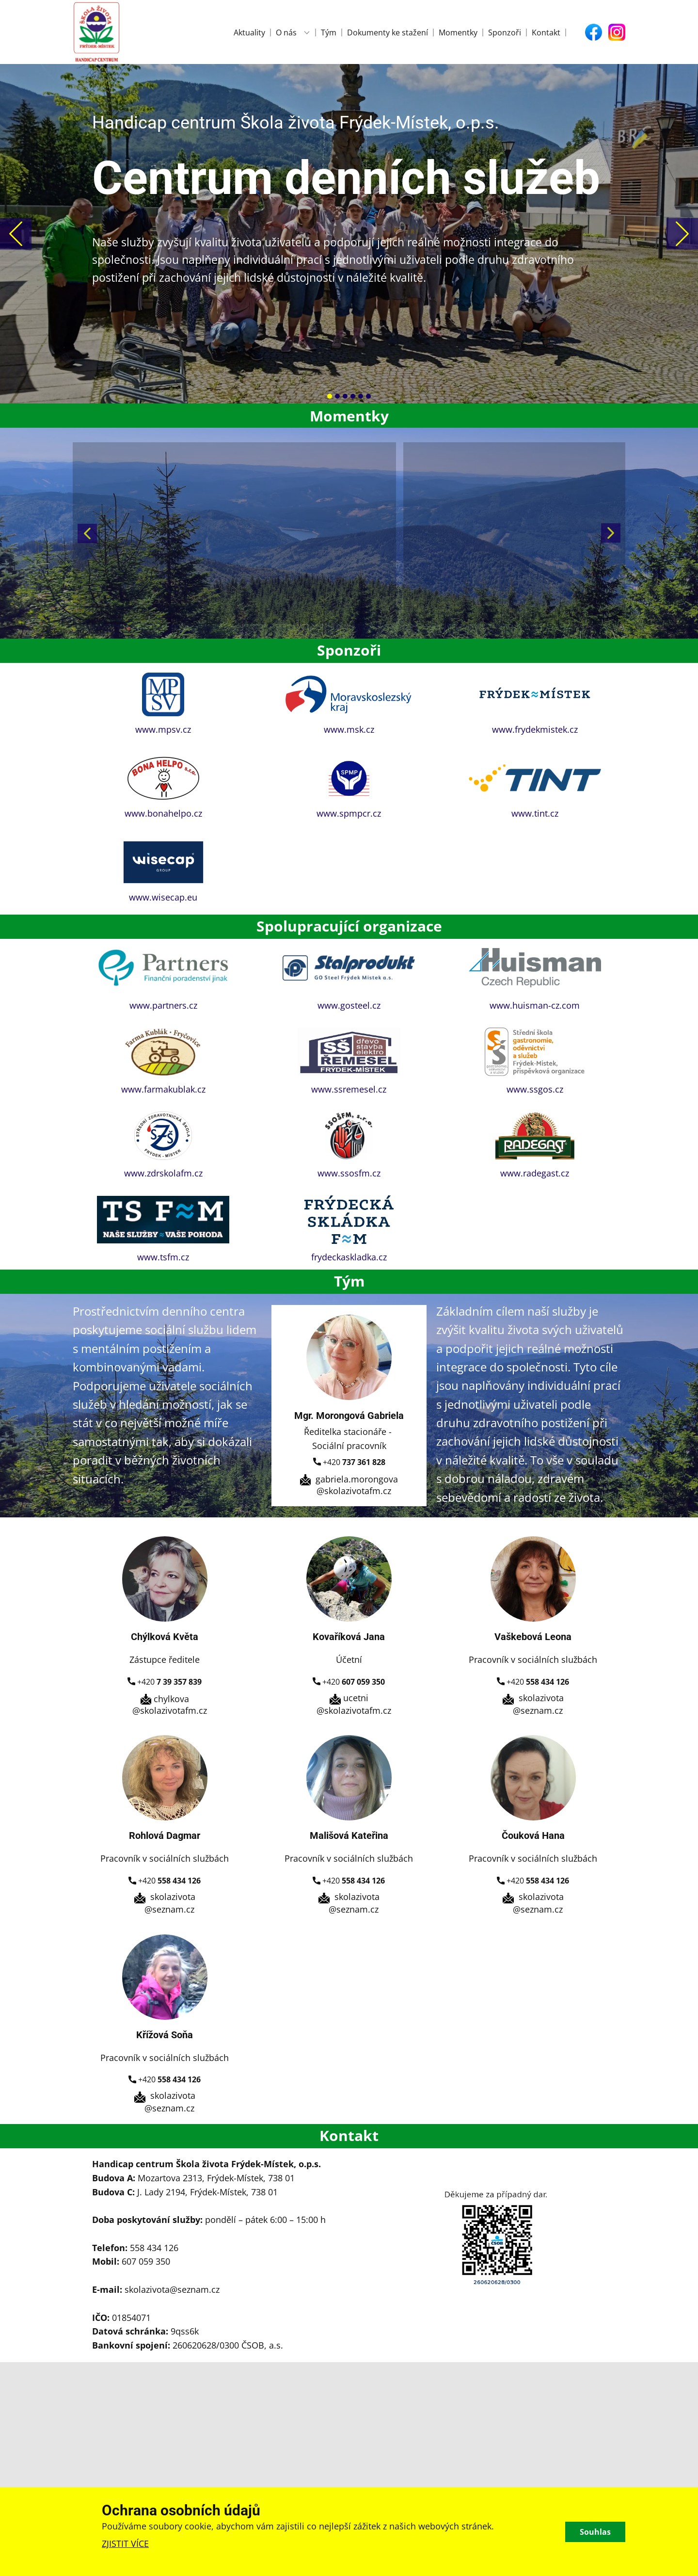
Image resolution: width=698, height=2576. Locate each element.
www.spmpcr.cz (349, 813)
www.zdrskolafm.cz (163, 1173)
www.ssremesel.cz (348, 1089)
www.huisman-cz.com (535, 1005)
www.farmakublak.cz (163, 1089)
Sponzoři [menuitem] (504, 32)
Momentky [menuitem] (458, 32)
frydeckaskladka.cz (349, 1257)
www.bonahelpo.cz (163, 813)
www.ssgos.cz (535, 1089)
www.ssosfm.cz (349, 1173)
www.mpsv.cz (163, 729)
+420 (349, 1462)
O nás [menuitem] (286, 32)
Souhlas (595, 2532)
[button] (16, 233)
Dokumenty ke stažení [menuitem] (387, 32)
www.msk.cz (349, 729)
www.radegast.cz (534, 1173)
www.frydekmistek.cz (535, 729)
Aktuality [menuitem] (249, 32)
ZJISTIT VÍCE (125, 2543)
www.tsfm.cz (163, 1257)
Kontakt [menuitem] (546, 32)
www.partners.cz (163, 1005)
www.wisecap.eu (163, 897)
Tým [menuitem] (328, 32)
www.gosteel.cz (349, 1005)
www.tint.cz (534, 813)
